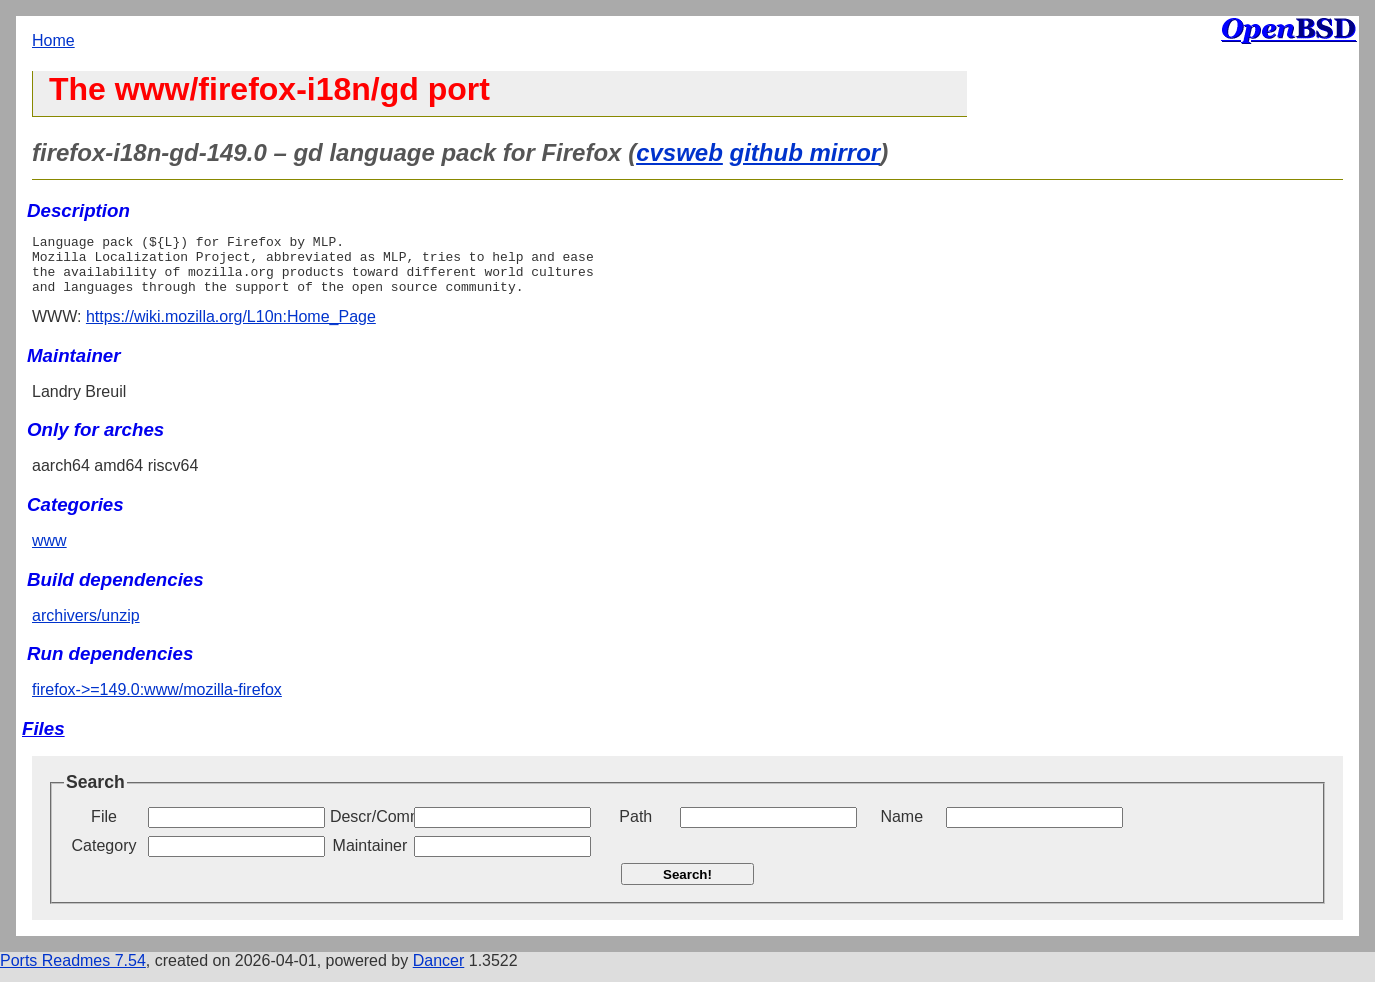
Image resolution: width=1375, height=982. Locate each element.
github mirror (805, 152)
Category (104, 857)
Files (43, 740)
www (49, 552)
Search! (687, 886)
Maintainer (370, 857)
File (104, 828)
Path (635, 828)
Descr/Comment (370, 828)
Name (901, 828)
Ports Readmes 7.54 (73, 972)
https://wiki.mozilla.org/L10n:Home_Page (231, 328)
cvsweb (679, 152)
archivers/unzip (86, 627)
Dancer (439, 972)
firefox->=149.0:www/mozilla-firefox (157, 701)
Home (53, 40)
